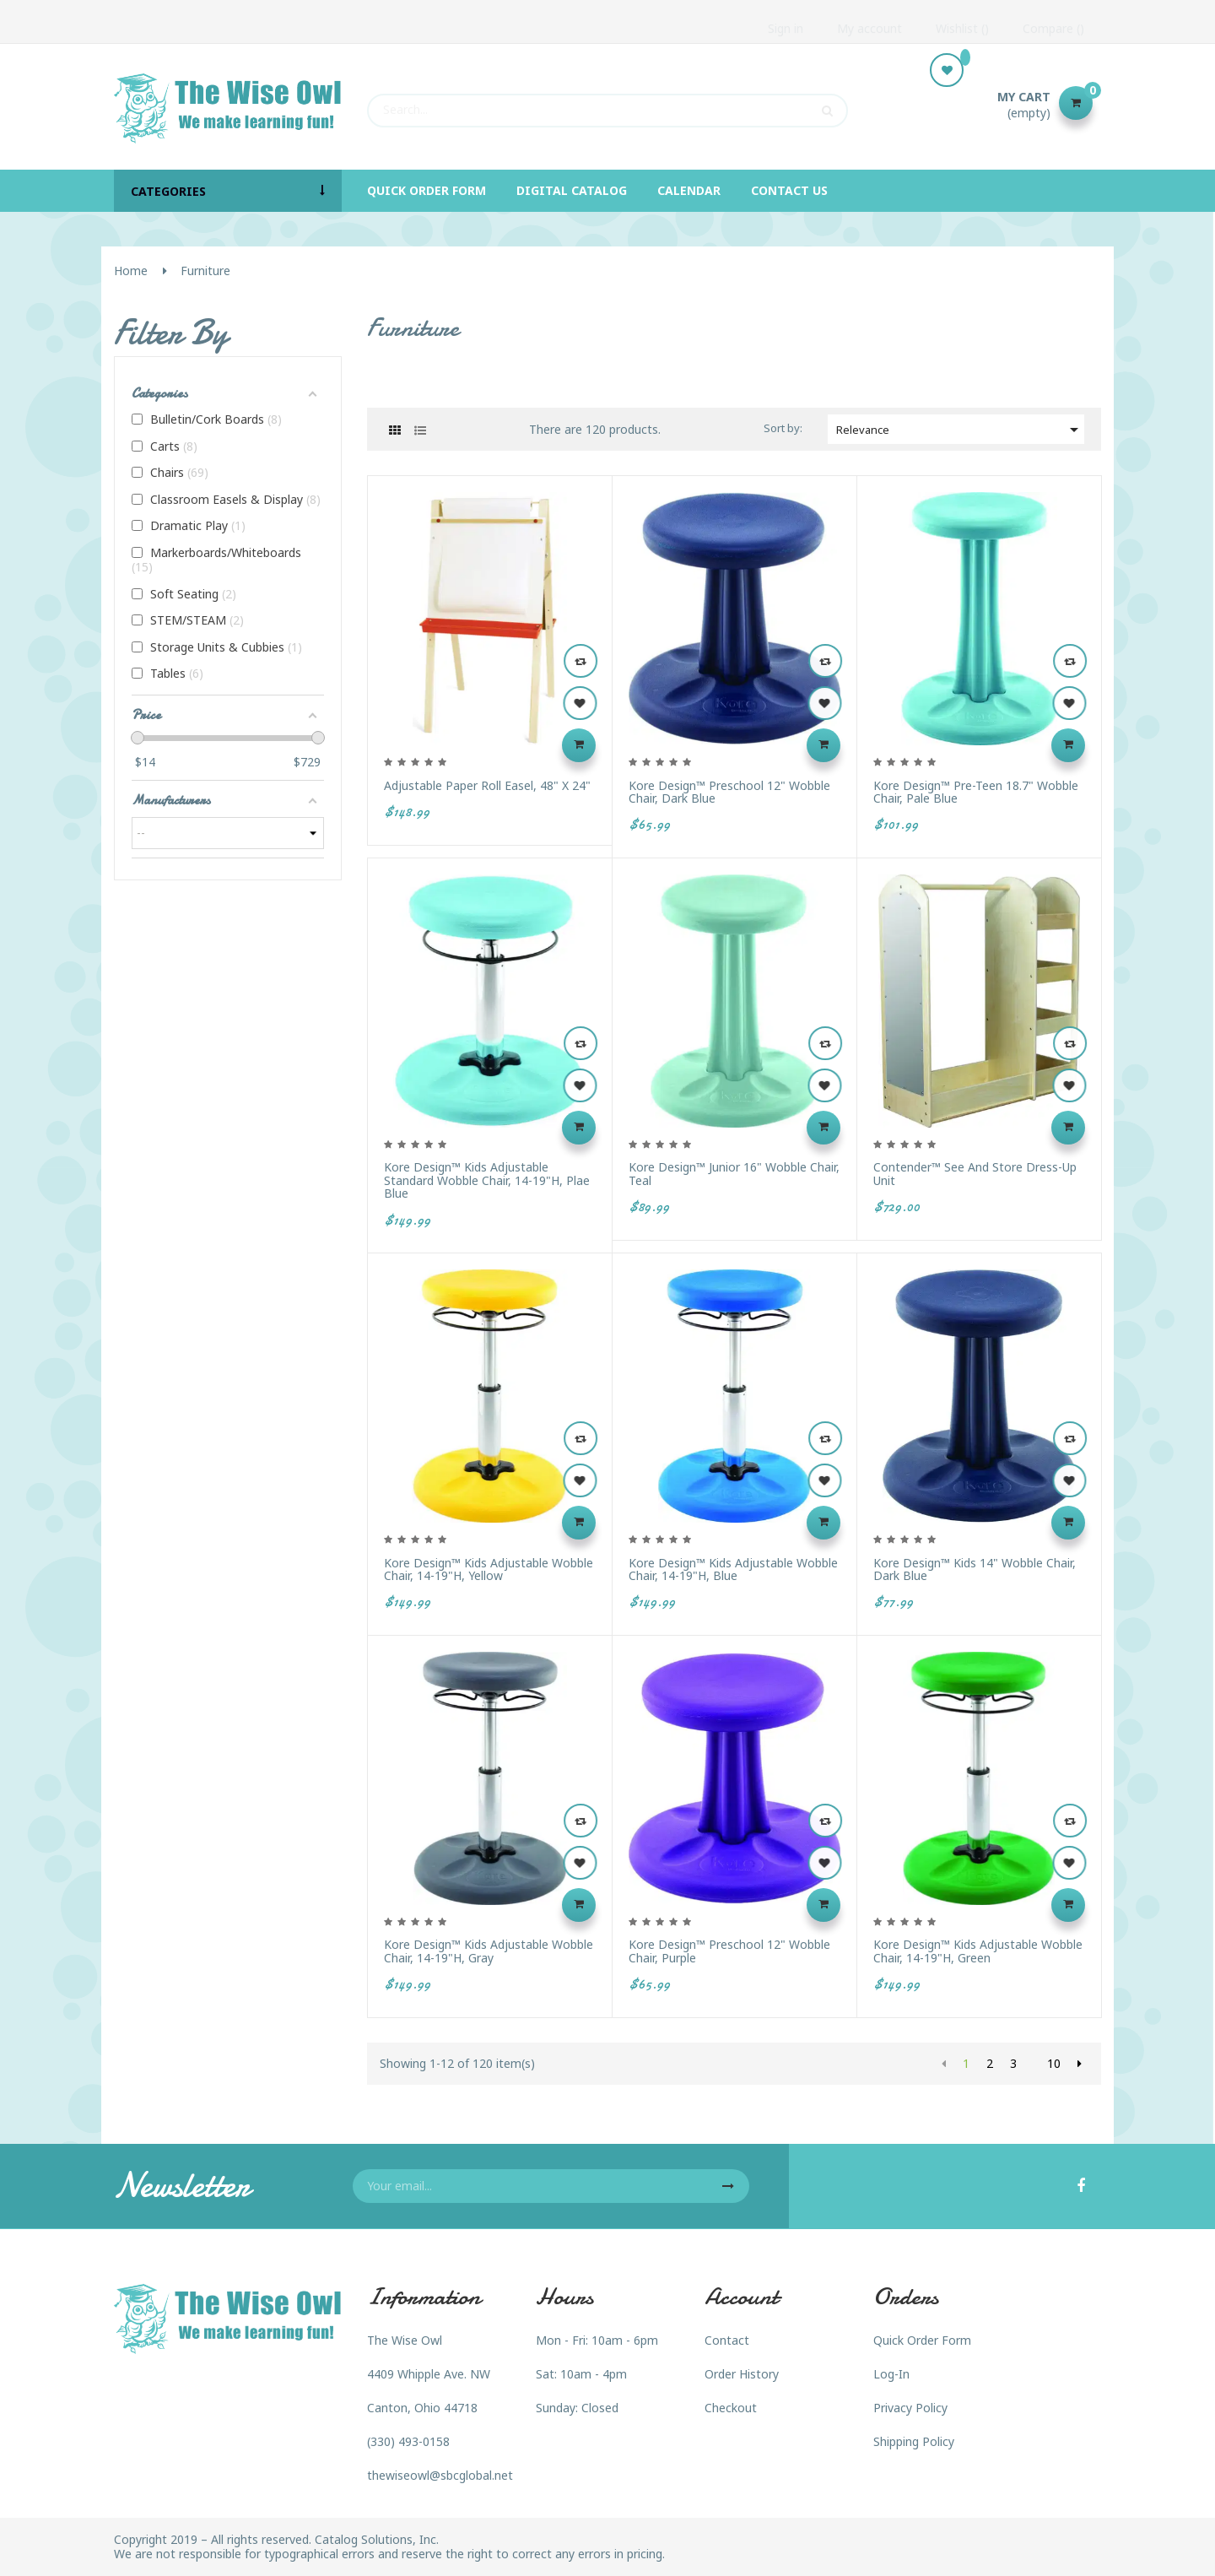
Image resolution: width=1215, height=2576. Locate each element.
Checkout (731, 2408)
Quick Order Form (922, 2340)
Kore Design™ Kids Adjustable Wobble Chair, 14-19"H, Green (978, 1951)
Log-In (891, 2374)
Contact (727, 2340)
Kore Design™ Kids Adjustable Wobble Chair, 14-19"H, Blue (733, 1569)
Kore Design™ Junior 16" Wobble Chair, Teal (734, 1174)
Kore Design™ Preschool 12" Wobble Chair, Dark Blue (729, 792)
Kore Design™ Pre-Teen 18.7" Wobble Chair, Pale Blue (975, 792)
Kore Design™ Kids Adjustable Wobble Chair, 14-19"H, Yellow (488, 1569)
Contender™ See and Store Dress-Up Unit (975, 1174)
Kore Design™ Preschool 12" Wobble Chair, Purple (729, 1951)
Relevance (960, 429)
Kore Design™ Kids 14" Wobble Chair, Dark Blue (974, 1569)
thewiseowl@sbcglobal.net (440, 2475)
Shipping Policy (913, 2441)
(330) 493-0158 (408, 2441)
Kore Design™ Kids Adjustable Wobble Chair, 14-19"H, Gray (488, 1951)
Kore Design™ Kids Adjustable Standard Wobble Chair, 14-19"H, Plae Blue (487, 1180)
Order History (742, 2374)
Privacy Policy (910, 2408)
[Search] (607, 103)
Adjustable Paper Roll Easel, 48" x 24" (487, 785)
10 (1054, 2063)
